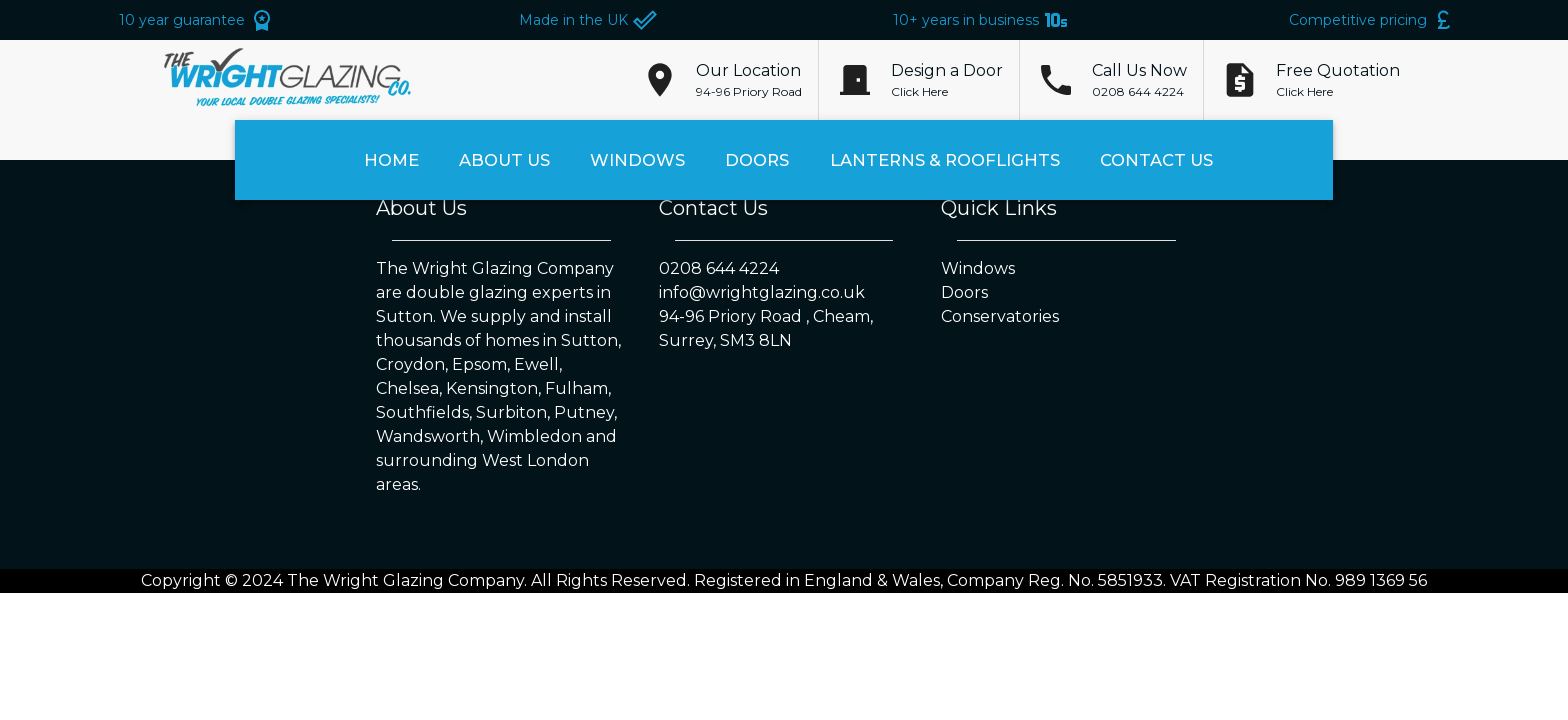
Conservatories (1000, 316)
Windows (637, 160)
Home (391, 160)
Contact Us (1156, 160)
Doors (757, 160)
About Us (504, 160)
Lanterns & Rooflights (945, 160)
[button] (749, 80)
